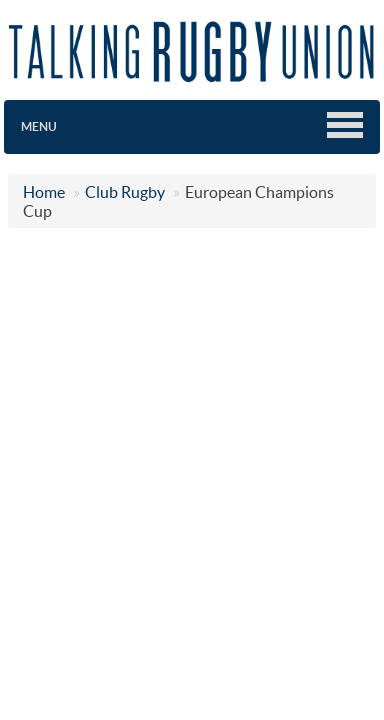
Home (44, 192)
